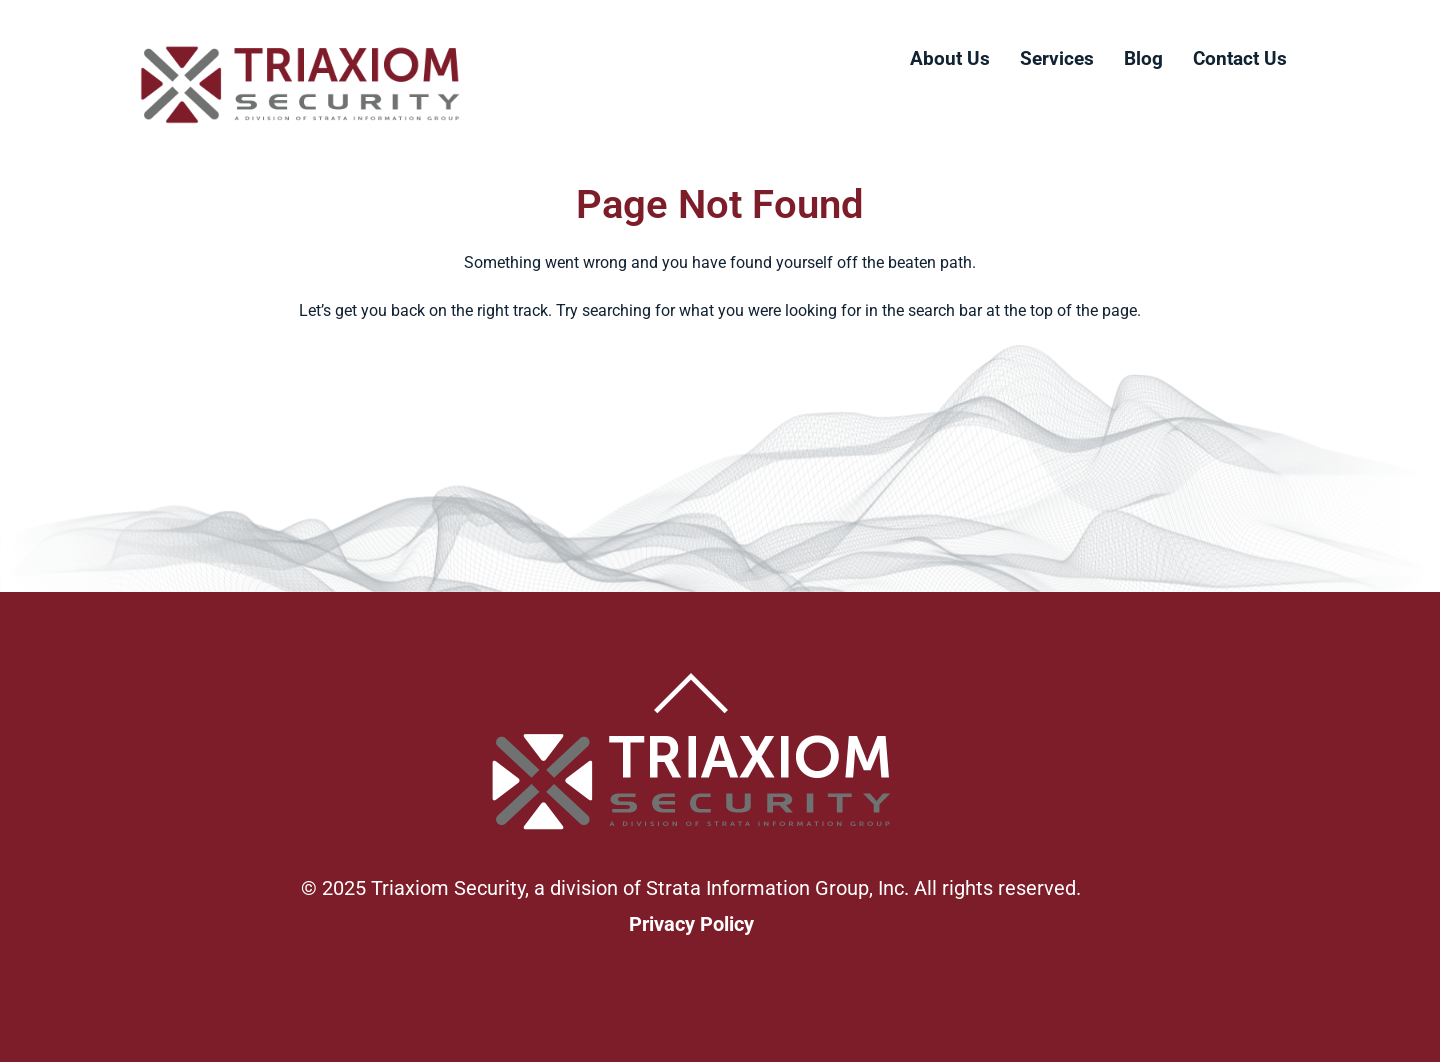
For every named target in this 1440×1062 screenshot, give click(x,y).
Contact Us (1240, 58)
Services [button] (1057, 58)
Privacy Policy (691, 924)
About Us (950, 58)
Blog (1143, 58)
